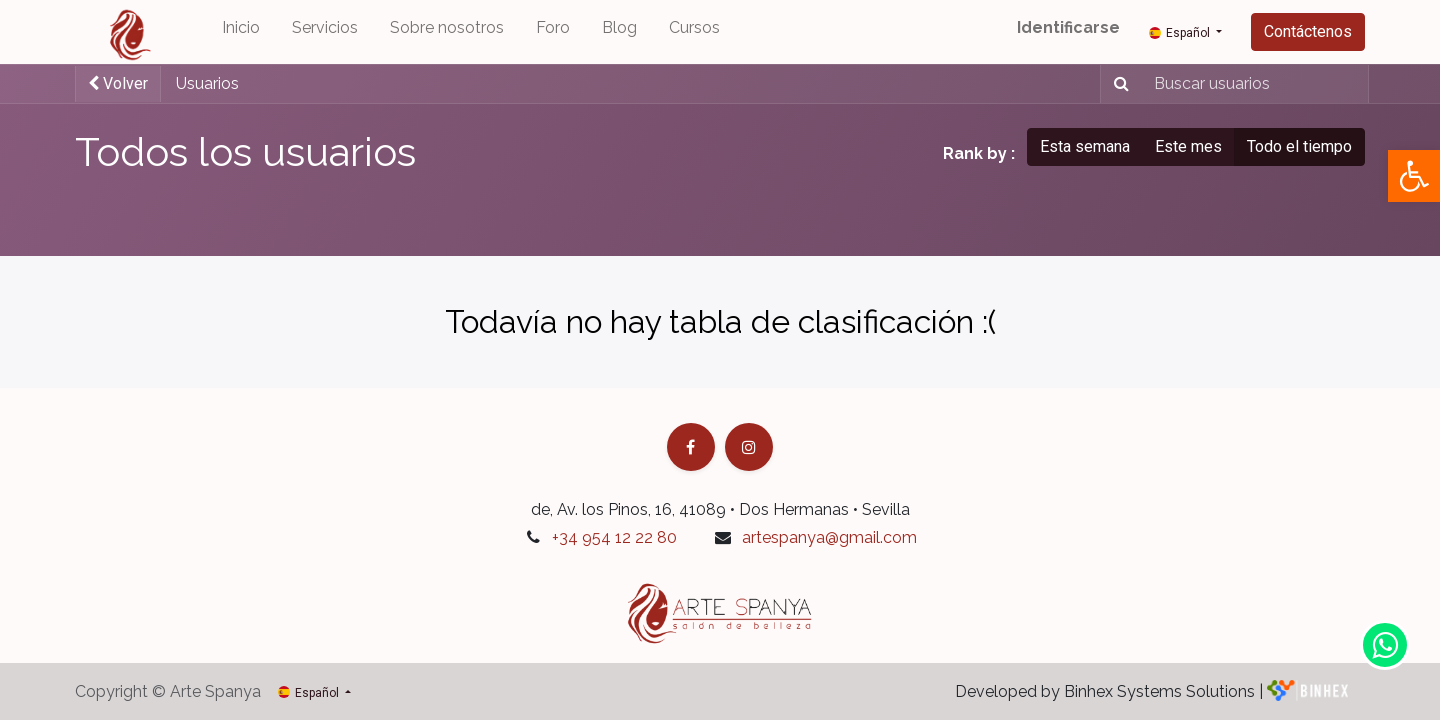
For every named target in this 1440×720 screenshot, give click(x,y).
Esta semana (1085, 146)
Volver (118, 83)
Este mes (1188, 146)
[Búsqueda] (1117, 84)
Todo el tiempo (1299, 146)
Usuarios (207, 83)
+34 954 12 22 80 (614, 537)
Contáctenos (1308, 31)
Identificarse (1068, 27)
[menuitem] (241, 32)
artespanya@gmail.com (829, 537)
